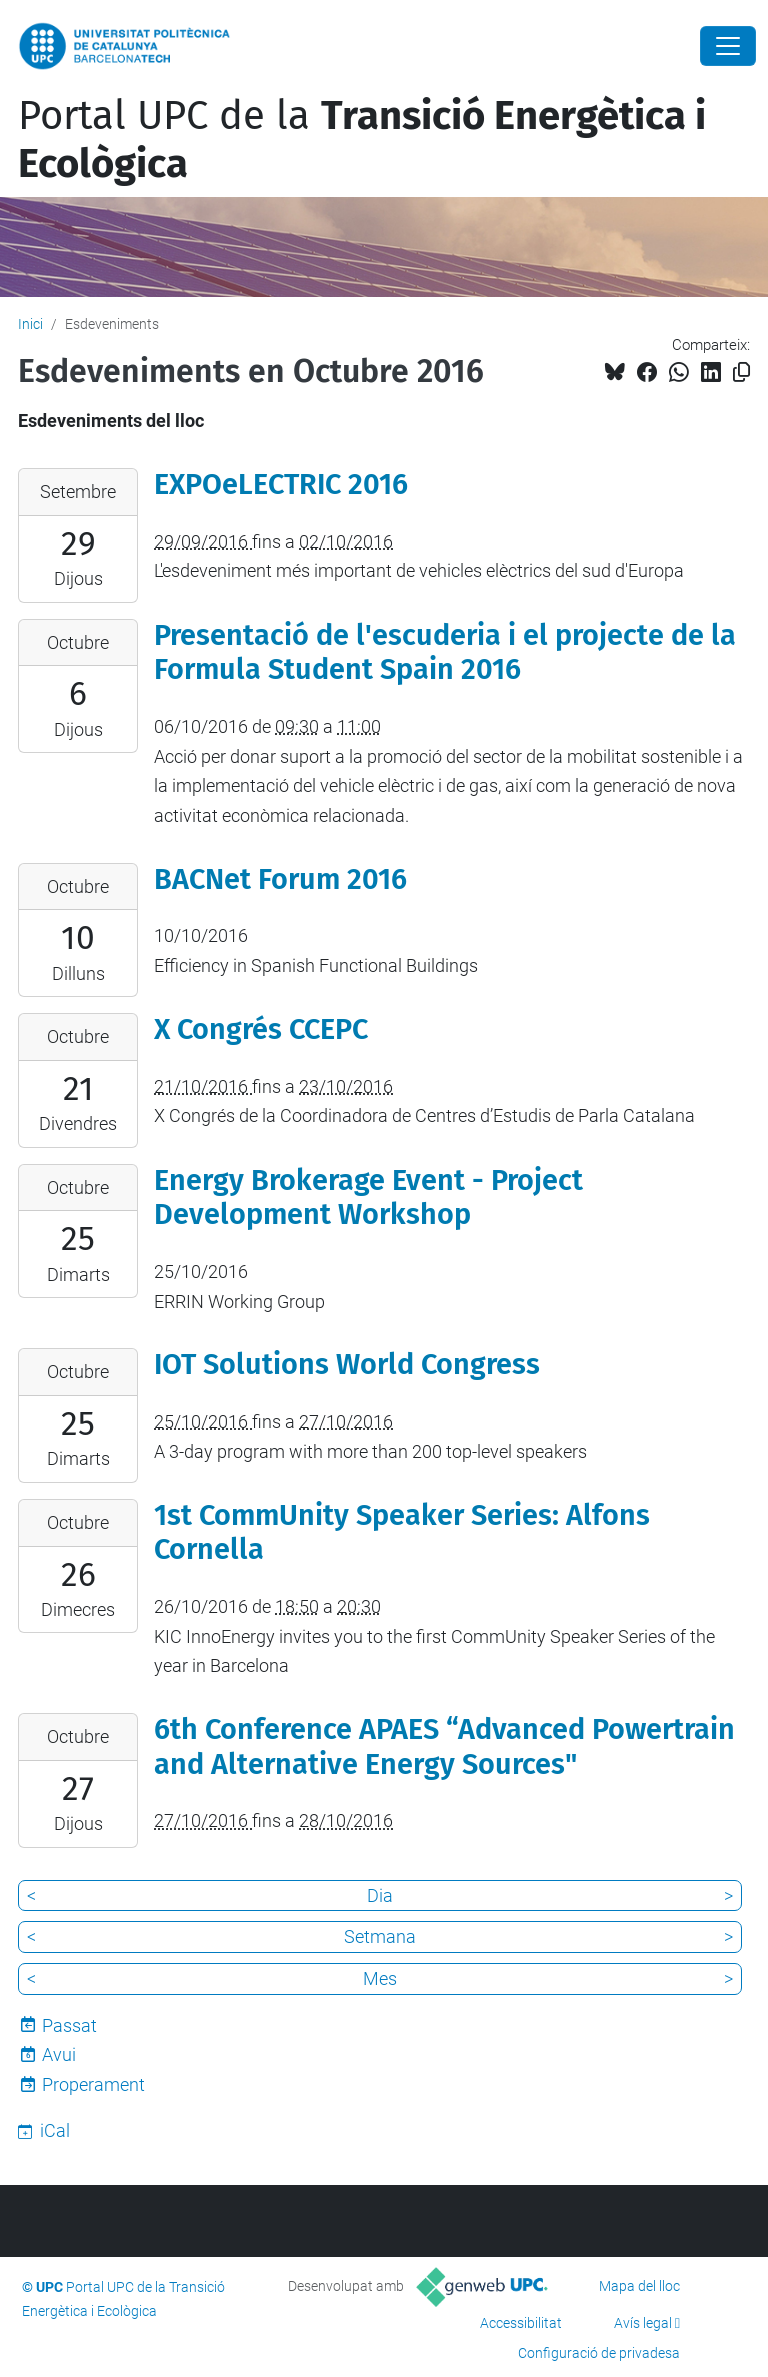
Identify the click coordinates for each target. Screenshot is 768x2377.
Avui (59, 2054)
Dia (380, 1895)
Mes (380, 1978)
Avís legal (643, 2323)
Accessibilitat (521, 2323)
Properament (93, 2084)
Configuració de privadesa (599, 2353)
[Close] (728, 46)
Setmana (380, 1936)
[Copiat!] (741, 372)
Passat (69, 2025)
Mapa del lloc (639, 2286)
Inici (30, 324)
